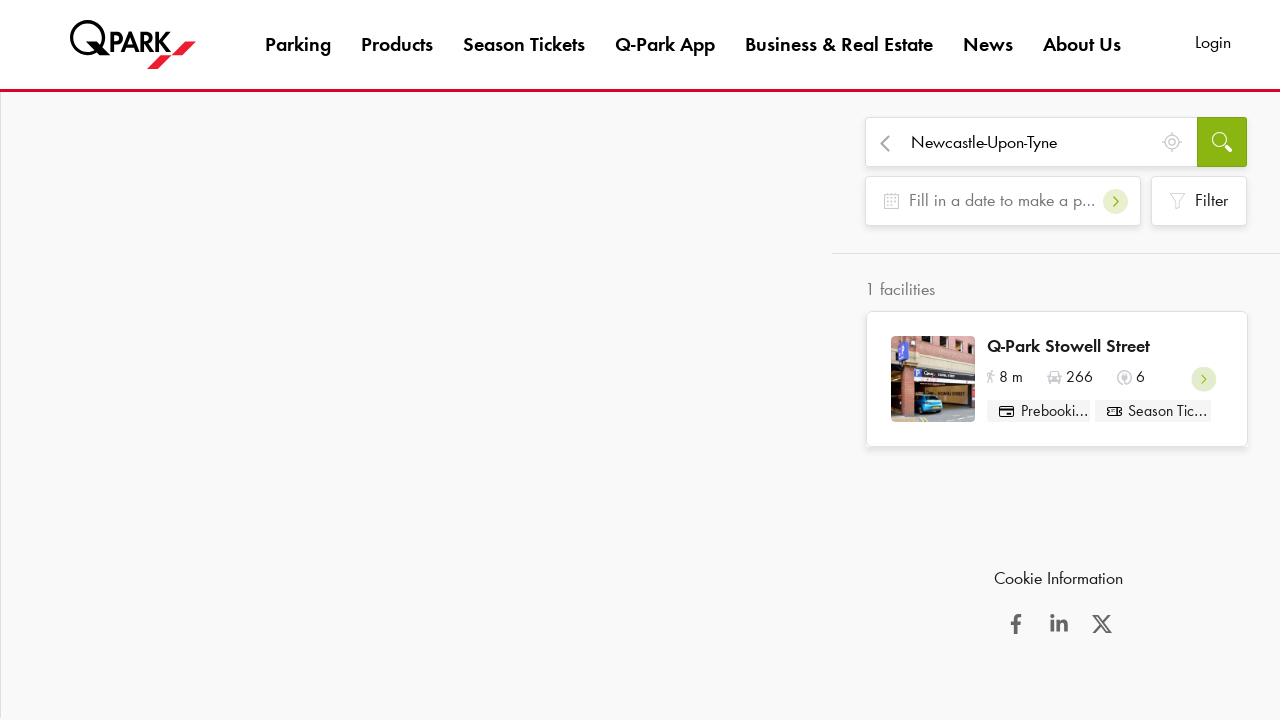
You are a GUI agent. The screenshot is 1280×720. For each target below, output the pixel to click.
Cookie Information (1058, 585)
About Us (1082, 44)
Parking (298, 44)
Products (397, 44)
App (665, 44)
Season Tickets (524, 44)
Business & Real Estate (839, 44)
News (988, 44)
